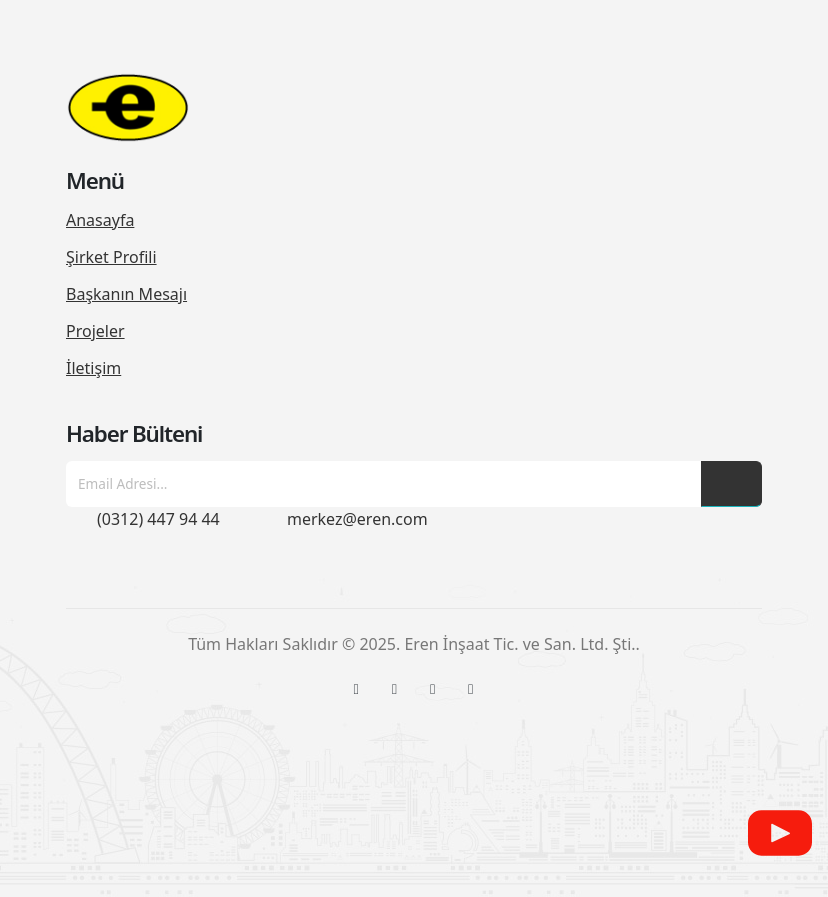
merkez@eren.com (357, 519)
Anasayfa (100, 220)
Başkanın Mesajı (126, 294)
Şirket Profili (111, 257)
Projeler (95, 331)
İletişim (93, 368)
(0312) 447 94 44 (158, 519)
